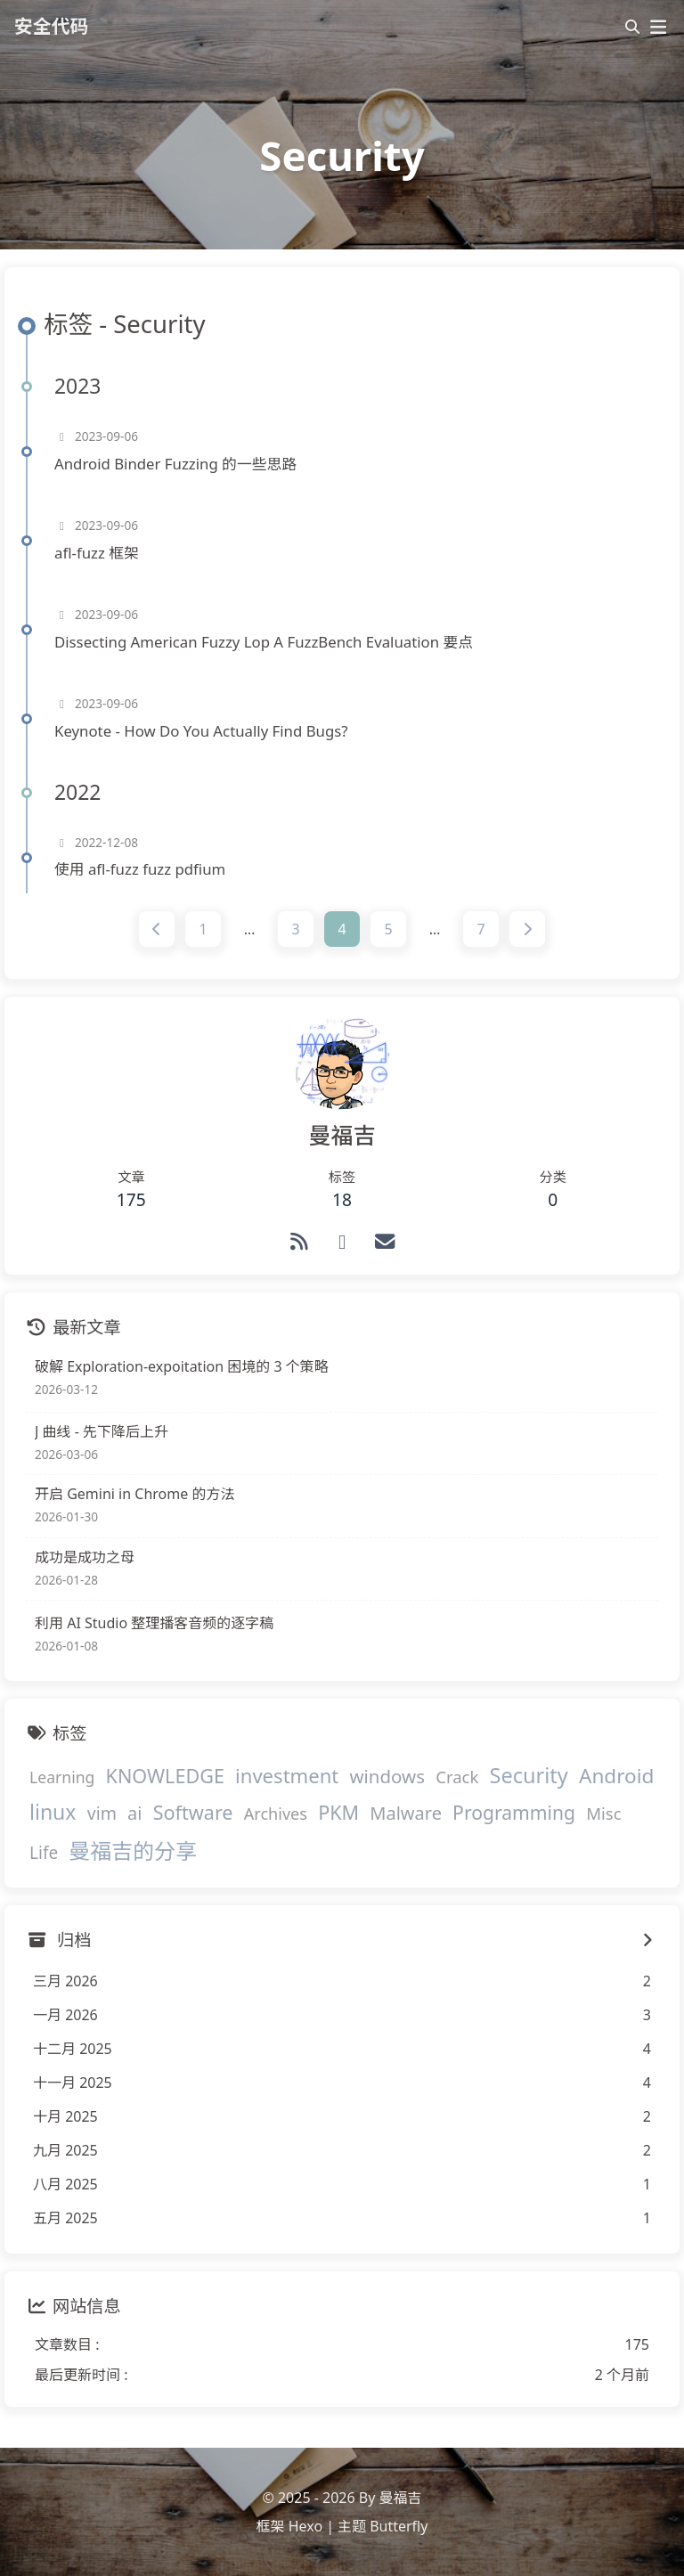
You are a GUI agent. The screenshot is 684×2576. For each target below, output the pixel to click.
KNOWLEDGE (165, 1776)
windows (387, 1776)
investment (286, 1775)
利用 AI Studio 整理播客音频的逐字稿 (154, 1623)
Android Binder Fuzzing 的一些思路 (175, 463)
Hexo (305, 2526)
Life (43, 1852)
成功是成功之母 (84, 1557)
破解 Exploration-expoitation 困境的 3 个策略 (182, 1366)
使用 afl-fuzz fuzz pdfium (139, 870)
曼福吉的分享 (133, 1850)
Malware (406, 1814)
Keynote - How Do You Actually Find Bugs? (201, 731)
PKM (338, 1813)
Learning (61, 1777)
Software (193, 1813)
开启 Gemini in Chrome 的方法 (134, 1494)
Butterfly (399, 2526)
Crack (457, 1776)
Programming (513, 1813)
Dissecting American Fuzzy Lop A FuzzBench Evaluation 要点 (263, 642)
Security (529, 1775)
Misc (603, 1814)
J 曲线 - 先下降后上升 (101, 1431)
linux (53, 1812)
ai (134, 1814)
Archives (275, 1814)
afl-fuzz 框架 (96, 552)
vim (102, 1814)
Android (616, 1775)
